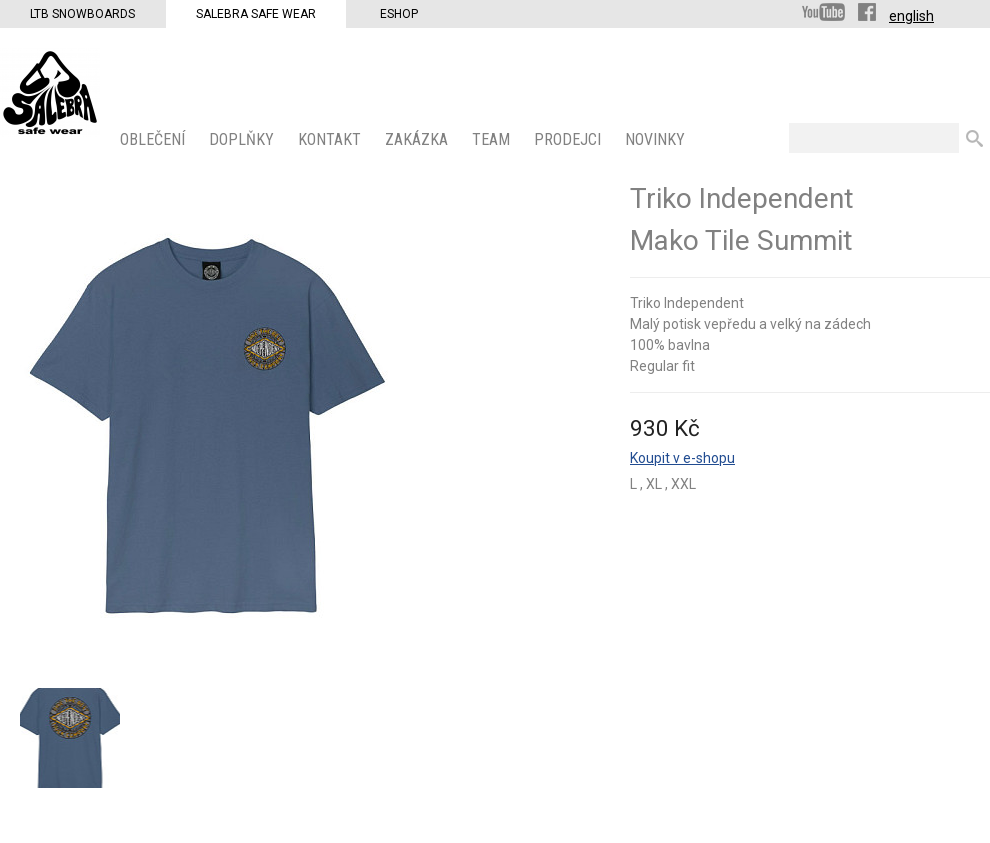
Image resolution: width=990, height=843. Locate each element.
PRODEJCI (569, 139)
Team (493, 139)
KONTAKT (331, 139)
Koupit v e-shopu (682, 458)
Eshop (399, 14)
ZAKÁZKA (418, 139)
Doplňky (243, 139)
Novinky (657, 139)
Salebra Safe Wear (256, 14)
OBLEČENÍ (154, 139)
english (911, 16)
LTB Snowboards (82, 14)
